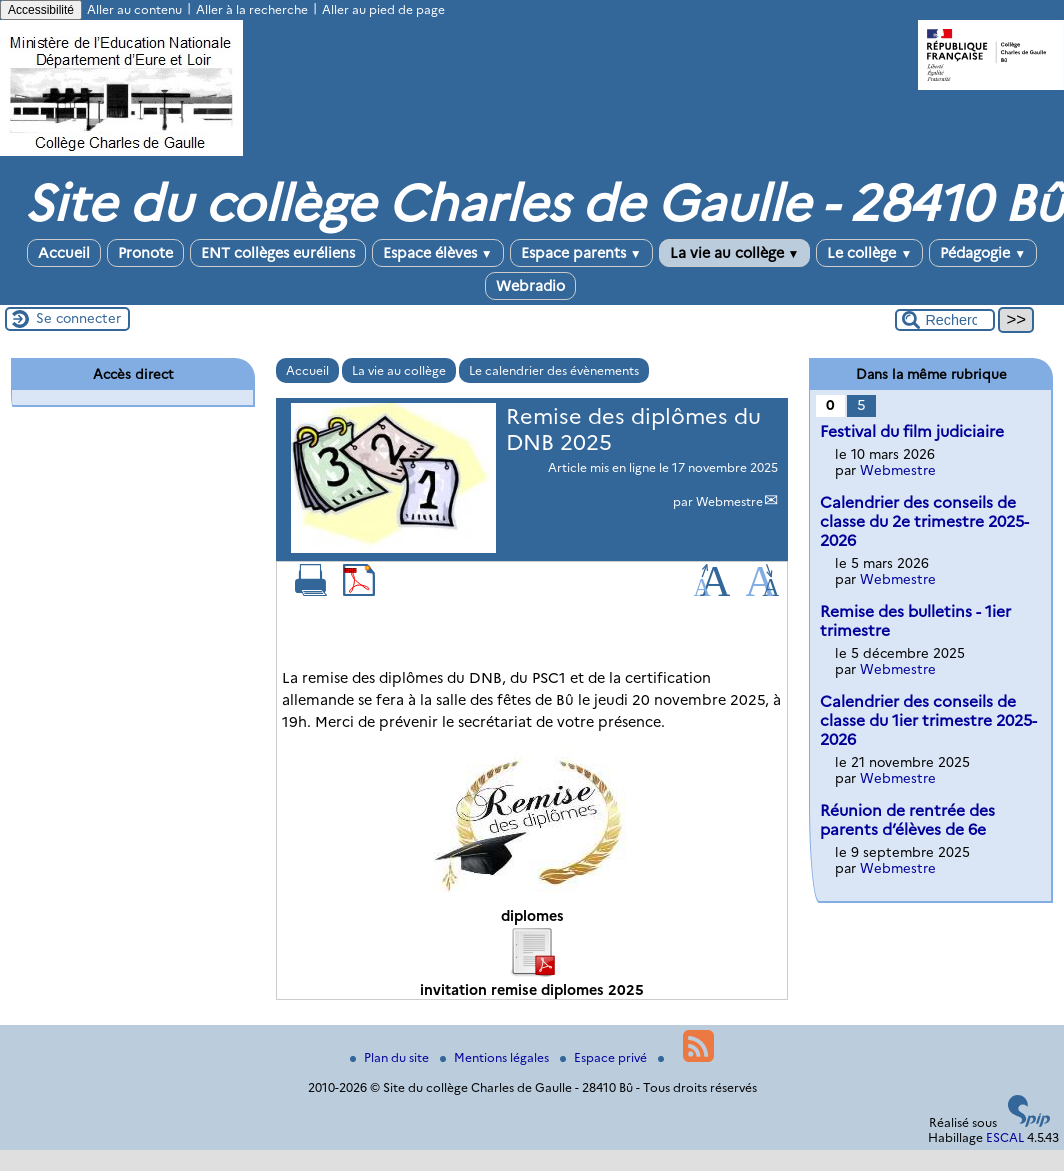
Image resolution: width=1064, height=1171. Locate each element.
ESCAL (1005, 1137)
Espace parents (581, 253)
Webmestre (729, 501)
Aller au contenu (134, 9)
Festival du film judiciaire (912, 431)
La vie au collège (735, 253)
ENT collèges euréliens (278, 253)
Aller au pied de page (383, 9)
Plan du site (391, 1057)
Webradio (530, 286)
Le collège (869, 253)
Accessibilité (41, 10)
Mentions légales (496, 1057)
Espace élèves (438, 253)
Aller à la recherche (252, 9)
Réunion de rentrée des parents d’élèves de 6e (907, 820)
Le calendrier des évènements (554, 370)
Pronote (145, 253)
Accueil (64, 253)
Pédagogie (983, 253)
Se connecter (78, 318)
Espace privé (605, 1057)
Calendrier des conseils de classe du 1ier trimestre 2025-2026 (928, 720)
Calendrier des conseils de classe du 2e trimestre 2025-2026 (924, 521)
